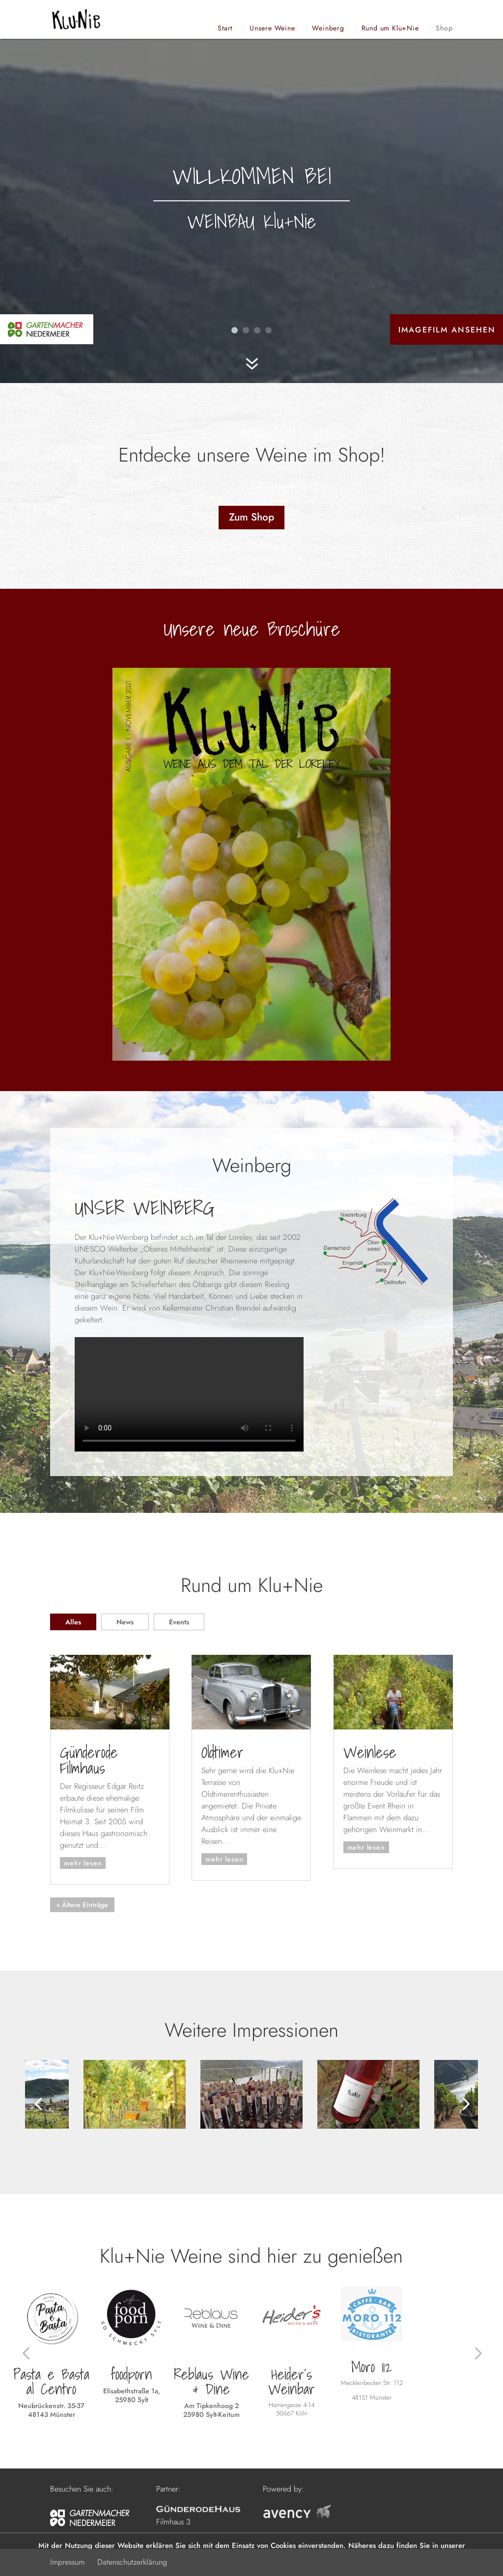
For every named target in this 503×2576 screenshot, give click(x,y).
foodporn (131, 2374)
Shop (444, 28)
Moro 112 (371, 2367)
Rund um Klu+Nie (390, 28)
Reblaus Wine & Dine (211, 2381)
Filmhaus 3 (173, 2521)
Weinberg (328, 28)
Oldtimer (222, 1752)
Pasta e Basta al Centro (51, 2381)
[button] (38, 2103)
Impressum (67, 2562)
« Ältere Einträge (82, 1905)
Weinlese (369, 1752)
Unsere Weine (272, 28)
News (125, 1622)
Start (225, 28)
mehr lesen (83, 1863)
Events (179, 1622)
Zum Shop (251, 517)
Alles (73, 1622)
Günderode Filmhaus (89, 1760)
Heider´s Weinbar (291, 2381)
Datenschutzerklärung (132, 2562)
